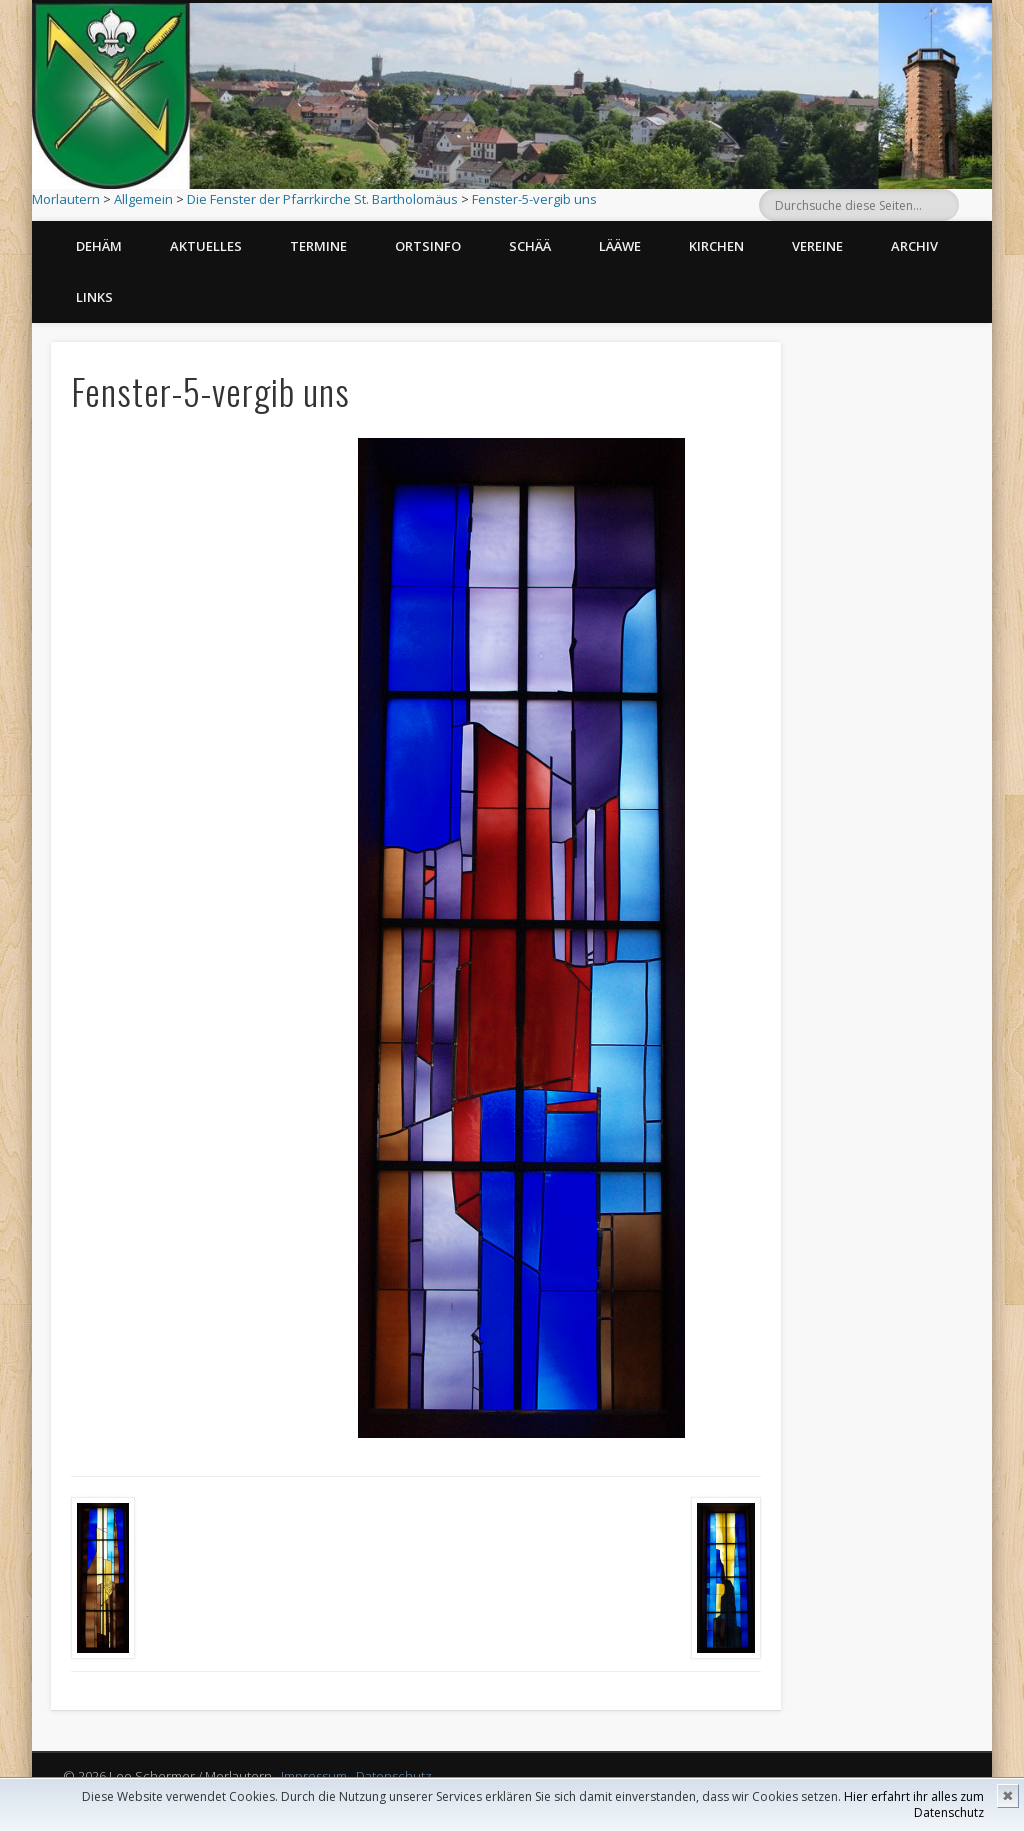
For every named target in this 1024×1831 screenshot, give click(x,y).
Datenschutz (394, 1776)
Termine (318, 246)
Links (94, 297)
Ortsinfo (428, 246)
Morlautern (66, 199)
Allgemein (143, 199)
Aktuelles (206, 246)
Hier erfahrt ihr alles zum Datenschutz (914, 1804)
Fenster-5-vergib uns (534, 199)
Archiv (914, 246)
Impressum (314, 1776)
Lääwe (620, 246)
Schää (530, 246)
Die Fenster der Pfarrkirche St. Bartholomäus (322, 199)
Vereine (817, 246)
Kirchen (716, 246)
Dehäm (99, 246)
